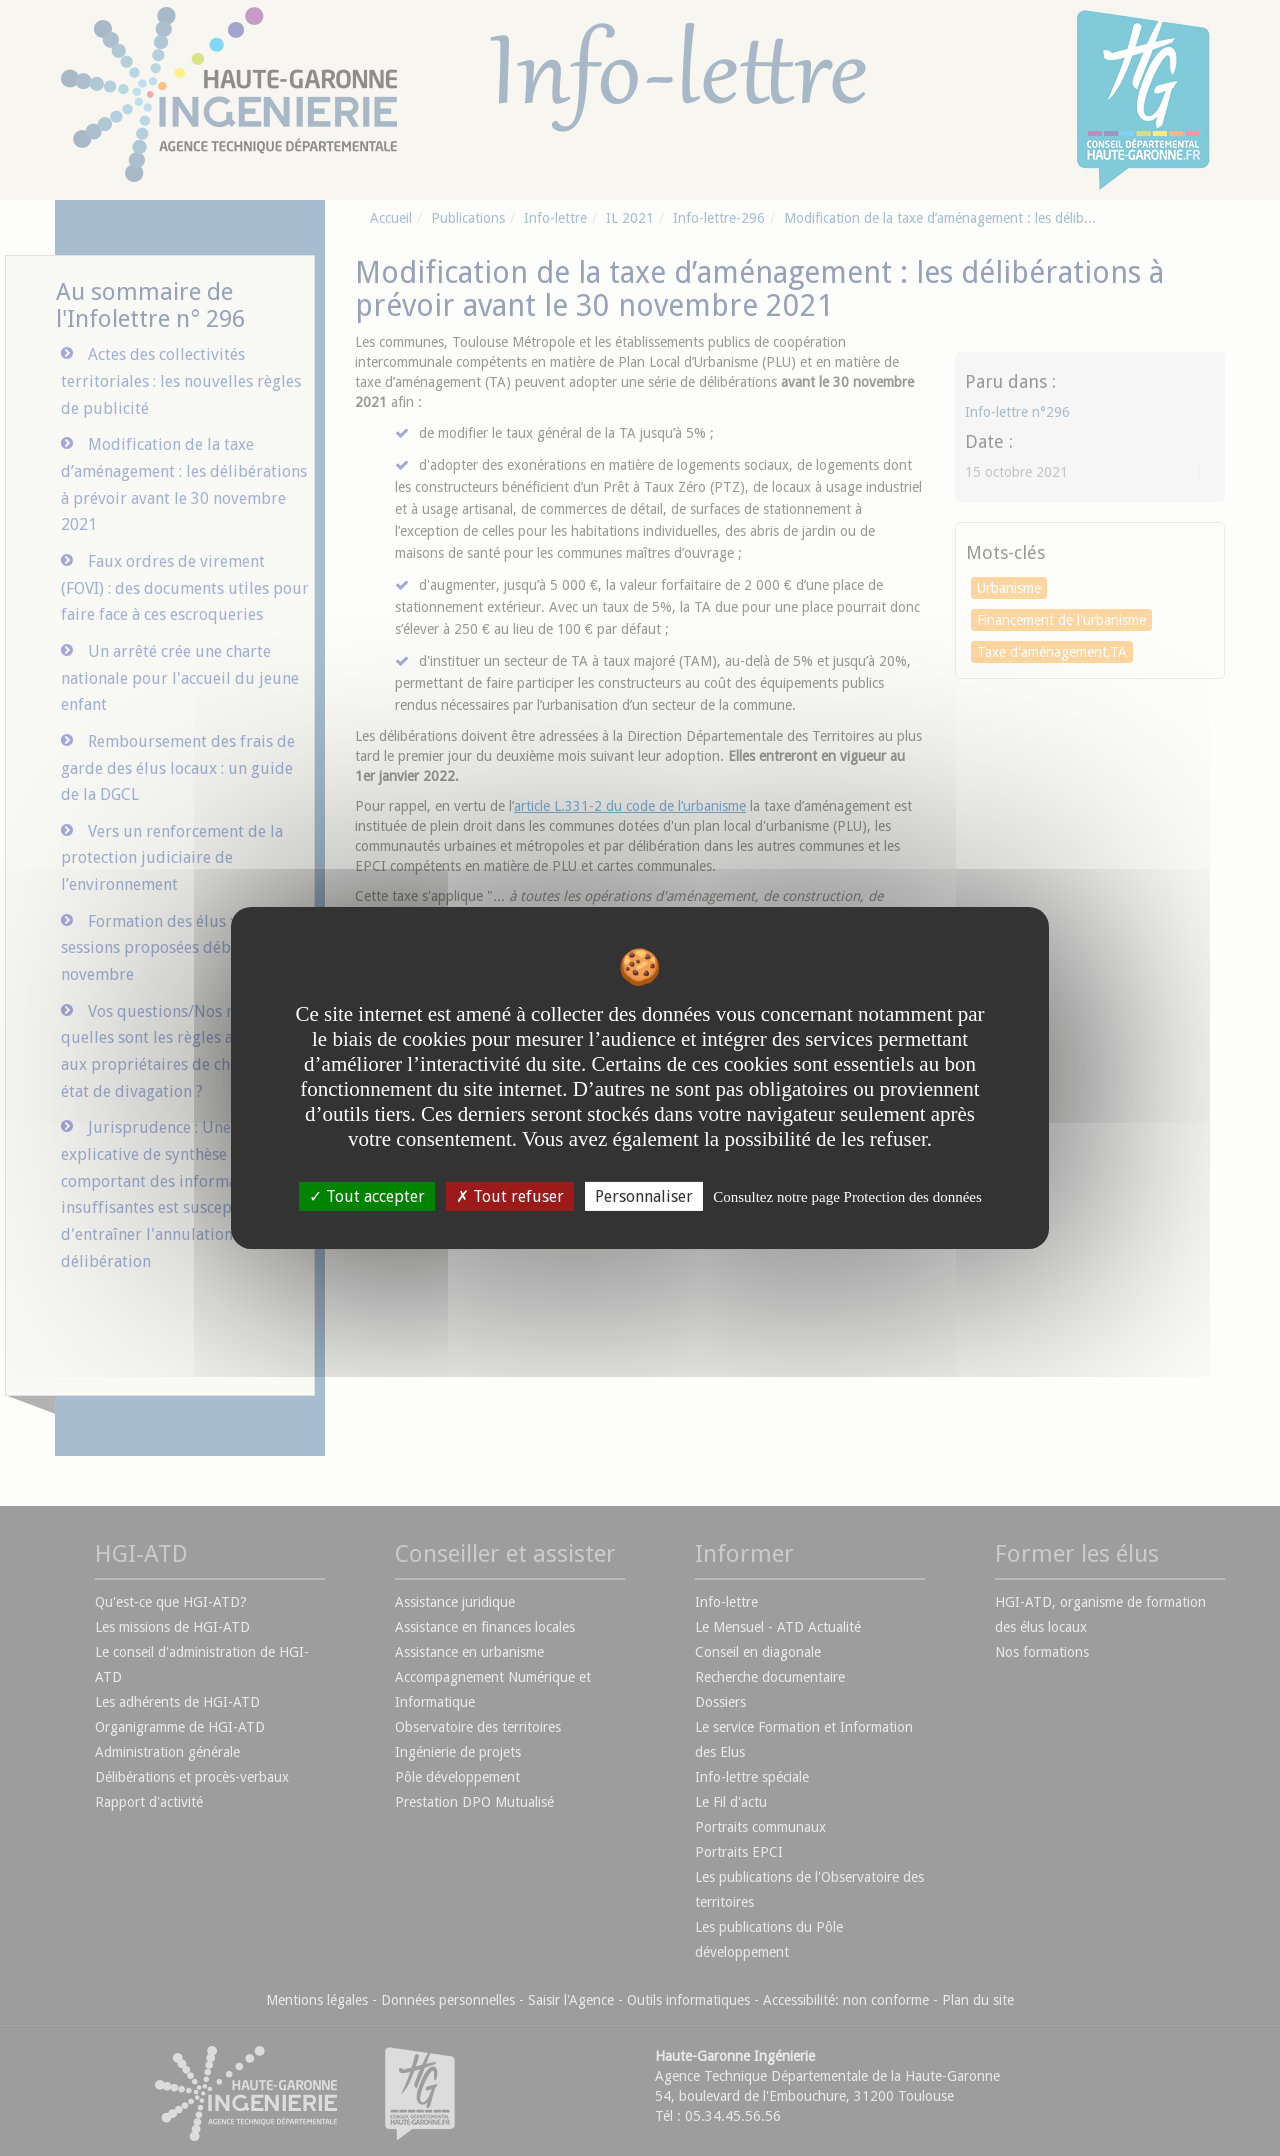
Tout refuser (510, 1196)
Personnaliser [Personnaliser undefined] (644, 1196)
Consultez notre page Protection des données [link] (847, 1197)
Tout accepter (367, 1196)
